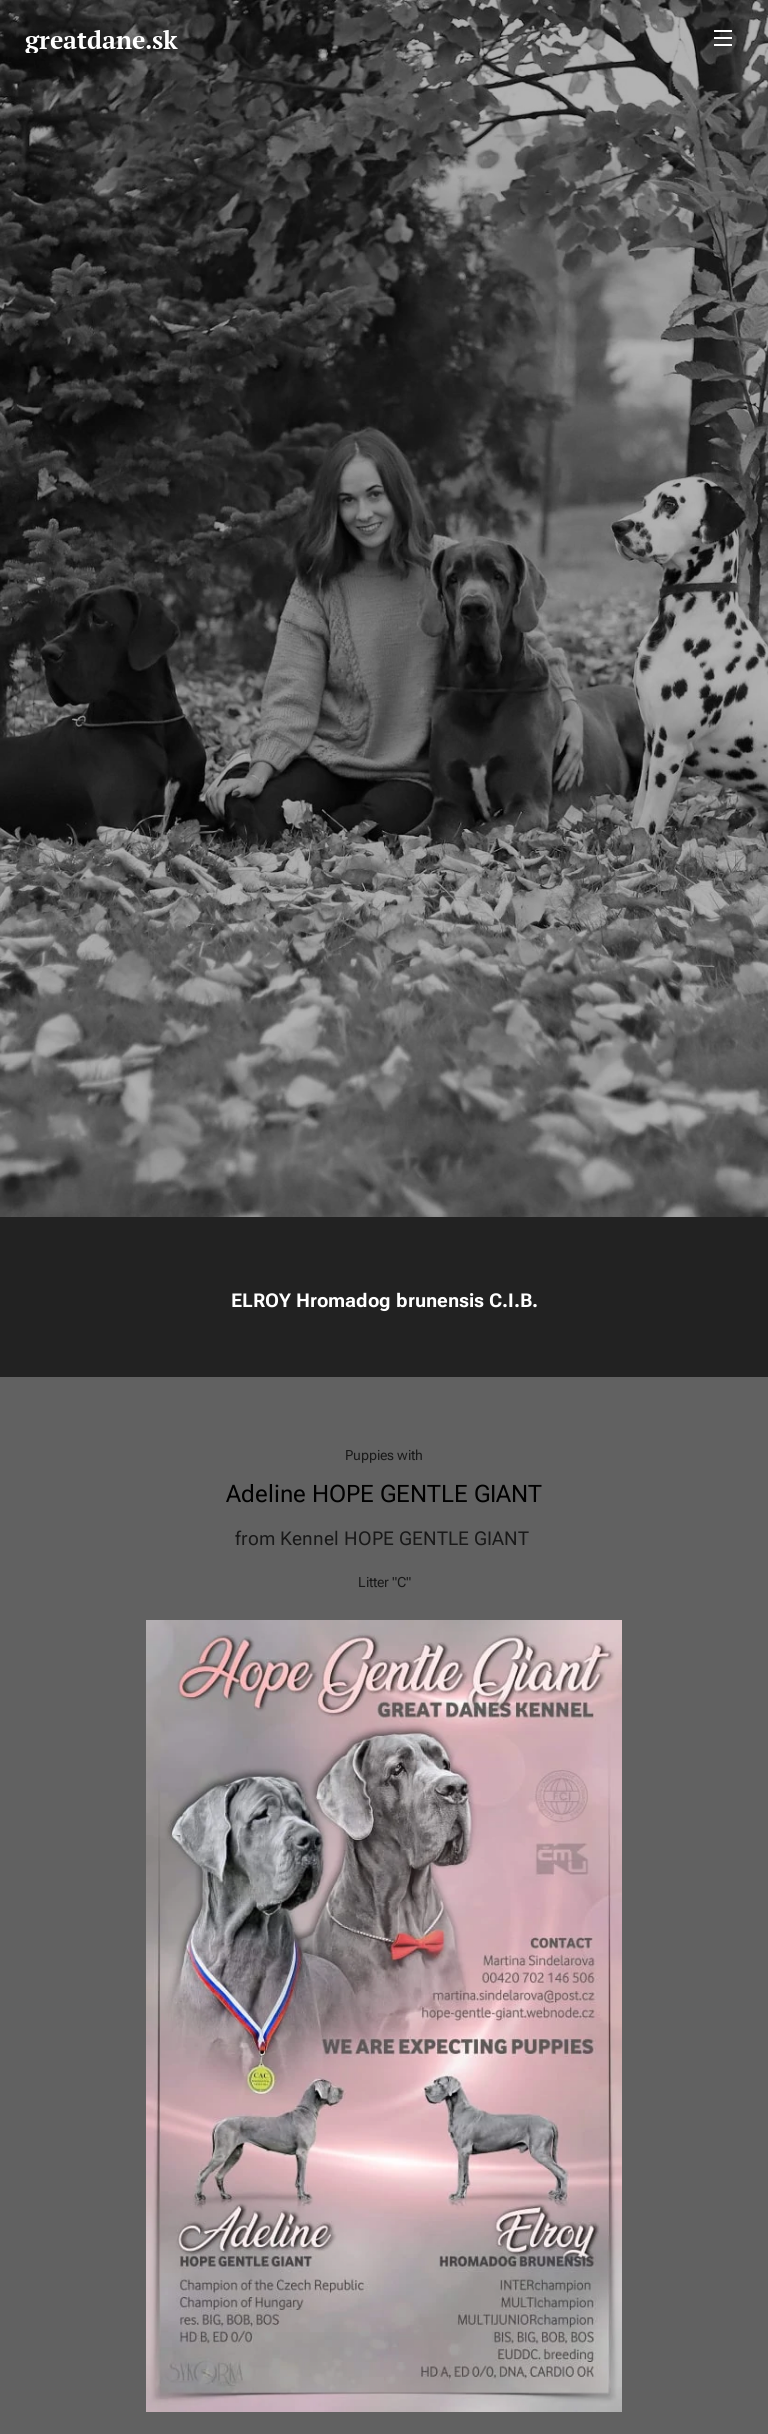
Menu (723, 38)
